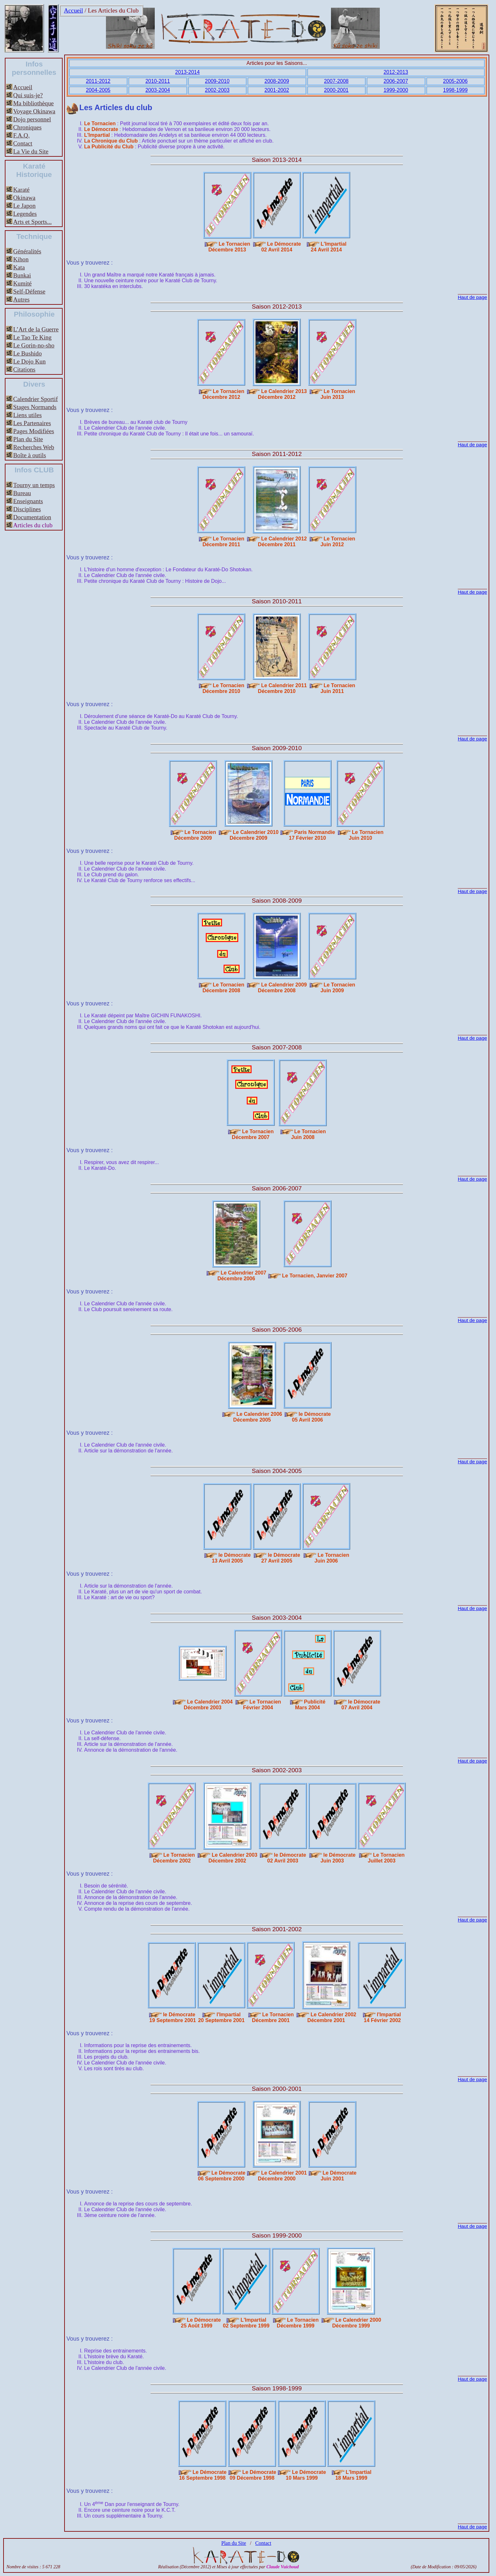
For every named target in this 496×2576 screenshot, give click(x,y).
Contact (22, 143)
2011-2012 (98, 81)
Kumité (22, 283)
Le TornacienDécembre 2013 (229, 246)
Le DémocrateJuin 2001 (339, 2175)
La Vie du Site (30, 151)
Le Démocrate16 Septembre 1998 (203, 2475)
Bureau (22, 493)
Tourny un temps (34, 485)
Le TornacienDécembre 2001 (273, 2017)
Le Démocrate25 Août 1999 (201, 2322)
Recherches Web (33, 447)
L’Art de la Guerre (36, 329)
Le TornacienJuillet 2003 (386, 1857)
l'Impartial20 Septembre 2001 (221, 2017)
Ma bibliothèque (33, 103)
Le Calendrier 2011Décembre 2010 (282, 688)
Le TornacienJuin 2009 (337, 987)
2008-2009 (277, 81)
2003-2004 (157, 90)
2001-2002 (277, 90)
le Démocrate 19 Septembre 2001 (172, 2017)
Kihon (21, 259)
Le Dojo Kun (29, 361)
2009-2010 (217, 81)
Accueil (73, 10)
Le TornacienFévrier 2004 (262, 1704)
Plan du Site (28, 439)
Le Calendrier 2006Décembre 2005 (257, 1417)
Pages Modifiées (33, 431)
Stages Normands (35, 407)
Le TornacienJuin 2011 (337, 688)
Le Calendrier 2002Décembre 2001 (331, 2017)
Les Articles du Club (113, 10)
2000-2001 (336, 90)
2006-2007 (396, 81)
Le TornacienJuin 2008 (308, 1134)
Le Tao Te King (32, 337)
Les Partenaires (32, 423)
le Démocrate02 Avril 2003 (286, 1857)
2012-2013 (396, 72)
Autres (21, 299)
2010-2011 (157, 81)
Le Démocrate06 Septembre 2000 (221, 2175)
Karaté (21, 189)
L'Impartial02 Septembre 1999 (246, 2322)
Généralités (27, 251)
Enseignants (28, 501)
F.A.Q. (21, 135)
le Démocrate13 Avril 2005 (231, 1558)
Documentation (32, 517)
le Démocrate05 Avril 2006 (311, 1417)
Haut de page (472, 297)
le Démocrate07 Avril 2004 (360, 1704)
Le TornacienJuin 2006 (332, 1558)
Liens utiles (27, 415)
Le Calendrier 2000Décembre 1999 (356, 2322)
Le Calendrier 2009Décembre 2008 (282, 987)
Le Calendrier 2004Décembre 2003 (208, 1704)
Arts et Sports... (32, 221)
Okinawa (24, 197)
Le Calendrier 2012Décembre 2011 (282, 541)
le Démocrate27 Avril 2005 (280, 1558)
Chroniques (27, 127)
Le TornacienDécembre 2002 (174, 1857)
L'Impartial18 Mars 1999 (353, 2475)
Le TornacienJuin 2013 (337, 394)
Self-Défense (29, 291)
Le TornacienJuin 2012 (337, 541)
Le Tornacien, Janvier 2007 (314, 1275)
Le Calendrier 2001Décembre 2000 (282, 2175)
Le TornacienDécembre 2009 (195, 835)
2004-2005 (98, 90)
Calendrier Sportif (35, 399)
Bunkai (22, 275)
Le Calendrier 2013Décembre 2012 (282, 394)
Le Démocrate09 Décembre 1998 (253, 2475)
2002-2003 (217, 90)
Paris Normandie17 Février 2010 (312, 835)
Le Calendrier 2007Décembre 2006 (241, 1275)
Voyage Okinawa (34, 111)
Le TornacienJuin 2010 (366, 835)
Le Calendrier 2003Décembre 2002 (232, 1857)
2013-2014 (187, 72)
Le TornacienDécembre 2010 (223, 688)
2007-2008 (336, 81)
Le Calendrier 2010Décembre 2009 (254, 835)
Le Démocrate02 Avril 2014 (281, 246)
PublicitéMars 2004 (310, 1704)
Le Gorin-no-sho (33, 345)
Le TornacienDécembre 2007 (253, 1134)
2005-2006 (455, 81)
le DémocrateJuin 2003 (337, 1857)
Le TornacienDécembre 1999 (297, 2322)
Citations (24, 369)
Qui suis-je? (28, 95)
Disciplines (27, 509)
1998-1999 (455, 90)
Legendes (25, 213)
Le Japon (24, 205)
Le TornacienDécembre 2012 (223, 394)
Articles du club (33, 525)
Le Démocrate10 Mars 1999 (306, 2475)
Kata (19, 267)
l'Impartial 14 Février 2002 (381, 2017)
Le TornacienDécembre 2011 (223, 541)
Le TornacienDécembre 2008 (223, 987)
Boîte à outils (29, 455)
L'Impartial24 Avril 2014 (328, 246)
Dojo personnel (32, 119)
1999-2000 (396, 90)
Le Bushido (27, 353)
